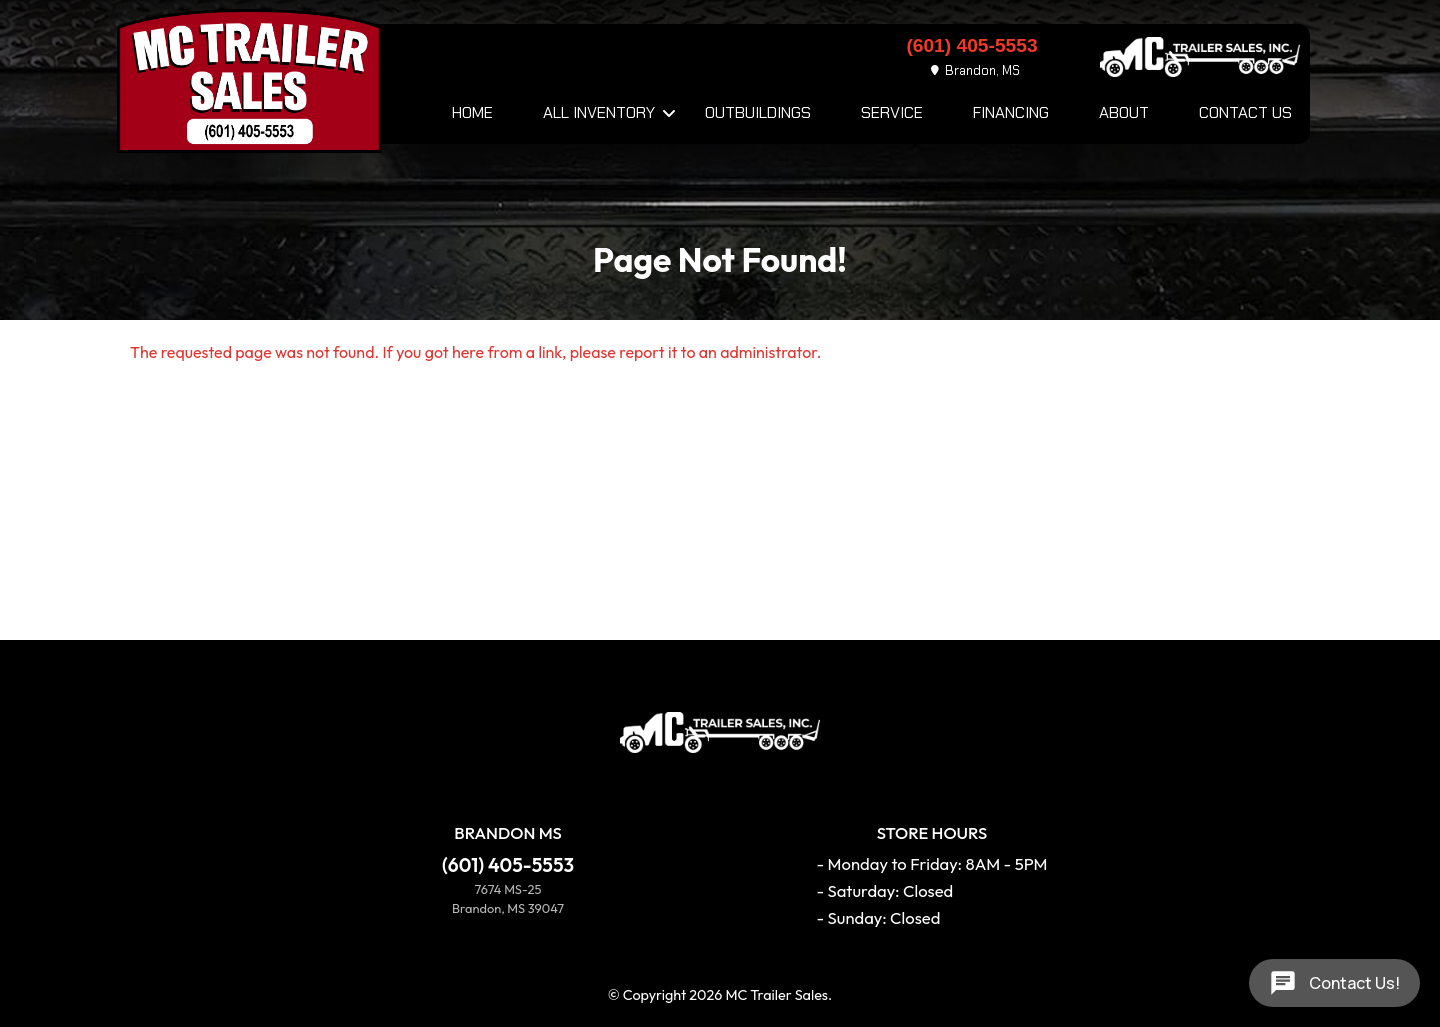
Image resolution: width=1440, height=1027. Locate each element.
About (1124, 112)
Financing (1011, 112)
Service (892, 112)
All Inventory (599, 112)
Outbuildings (758, 112)
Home (472, 112)
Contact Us (1245, 112)
